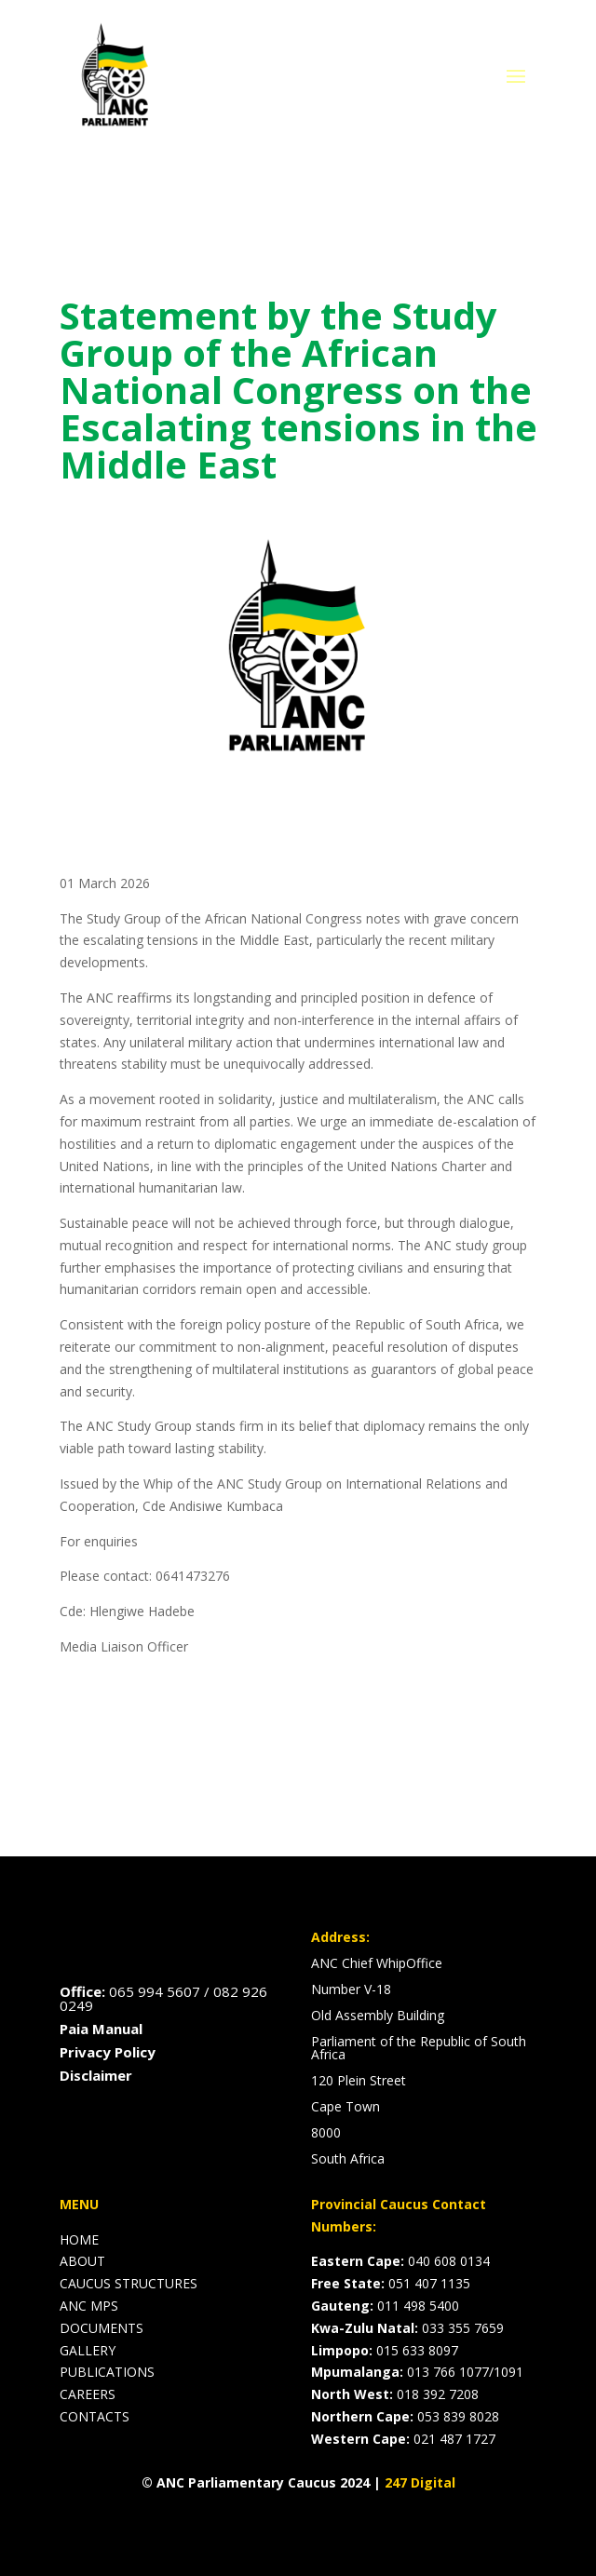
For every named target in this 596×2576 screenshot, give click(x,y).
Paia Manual (101, 2028)
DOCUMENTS (101, 2328)
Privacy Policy (108, 2052)
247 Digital (420, 2482)
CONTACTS (94, 2416)
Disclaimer (96, 2075)
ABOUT (82, 2261)
